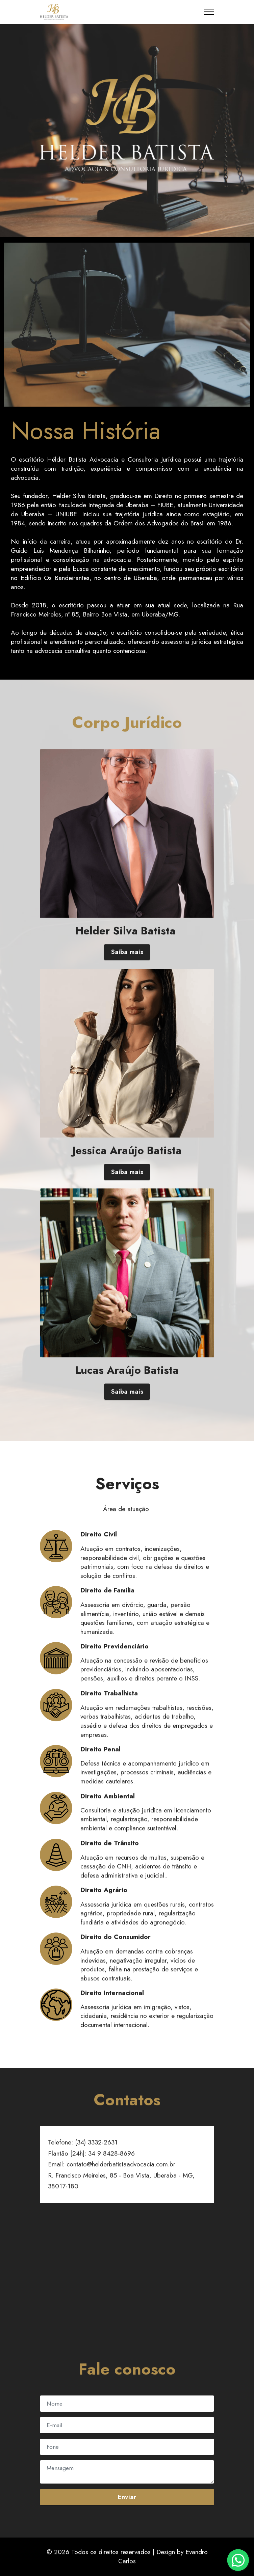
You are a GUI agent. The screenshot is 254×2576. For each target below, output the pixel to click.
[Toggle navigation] (209, 11)
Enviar (127, 2496)
